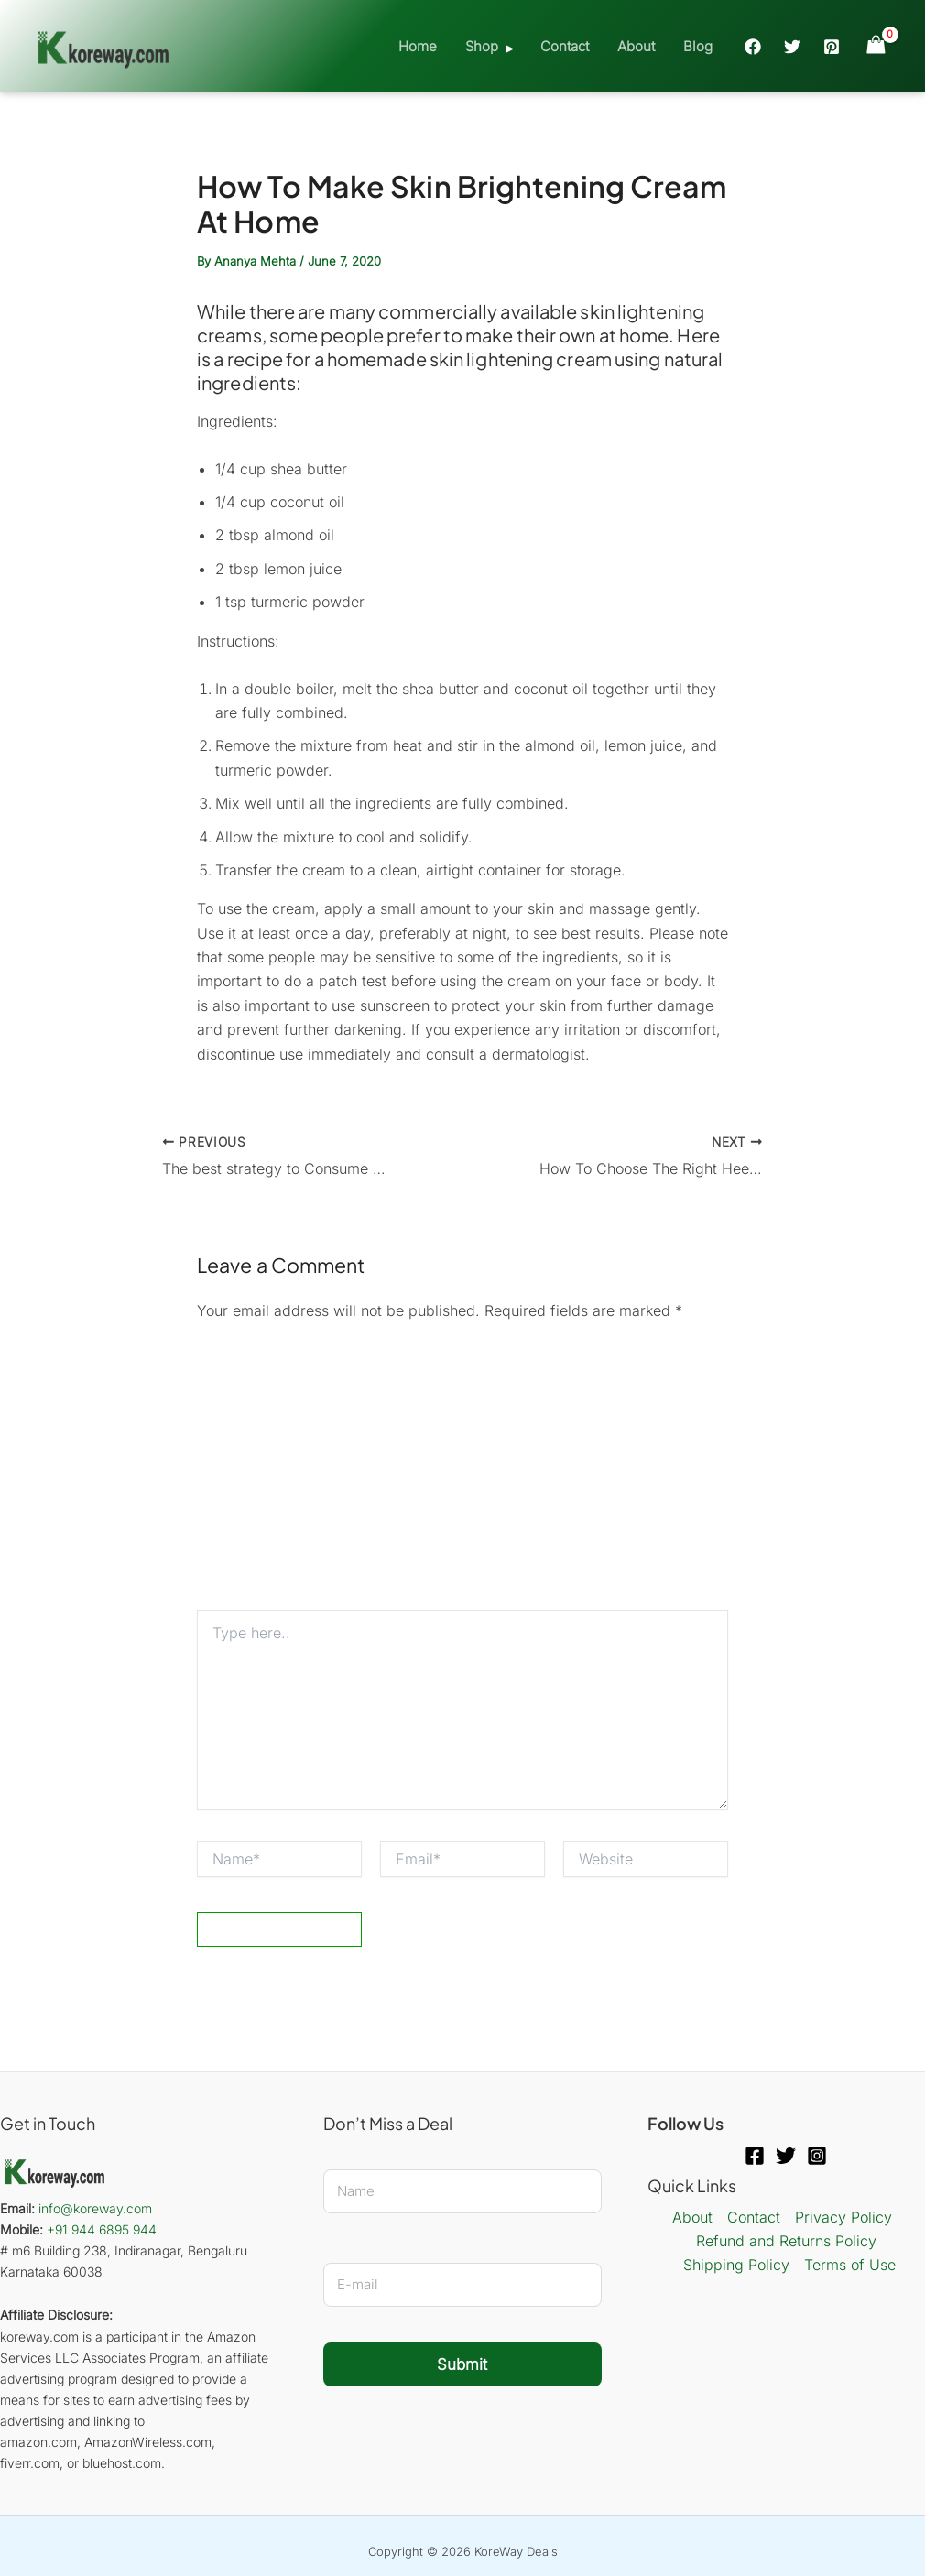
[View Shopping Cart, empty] (875, 45)
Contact (566, 46)
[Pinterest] (831, 46)
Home (420, 46)
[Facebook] (753, 46)
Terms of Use (850, 2264)
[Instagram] (817, 2156)
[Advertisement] (462, 1472)
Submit (462, 2364)
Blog (698, 46)
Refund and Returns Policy (786, 2241)
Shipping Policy (736, 2264)
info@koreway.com (95, 2208)
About (637, 46)
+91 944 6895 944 (102, 2229)
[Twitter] (792, 46)
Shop (483, 46)
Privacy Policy (843, 2217)
